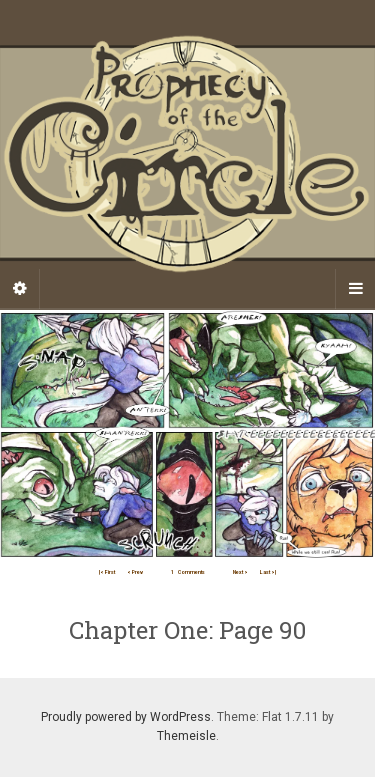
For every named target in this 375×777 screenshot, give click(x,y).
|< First (107, 572)
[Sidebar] (20, 289)
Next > (240, 572)
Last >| (268, 572)
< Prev (135, 572)
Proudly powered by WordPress (126, 717)
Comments (188, 572)
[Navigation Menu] (355, 289)
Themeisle (186, 736)
